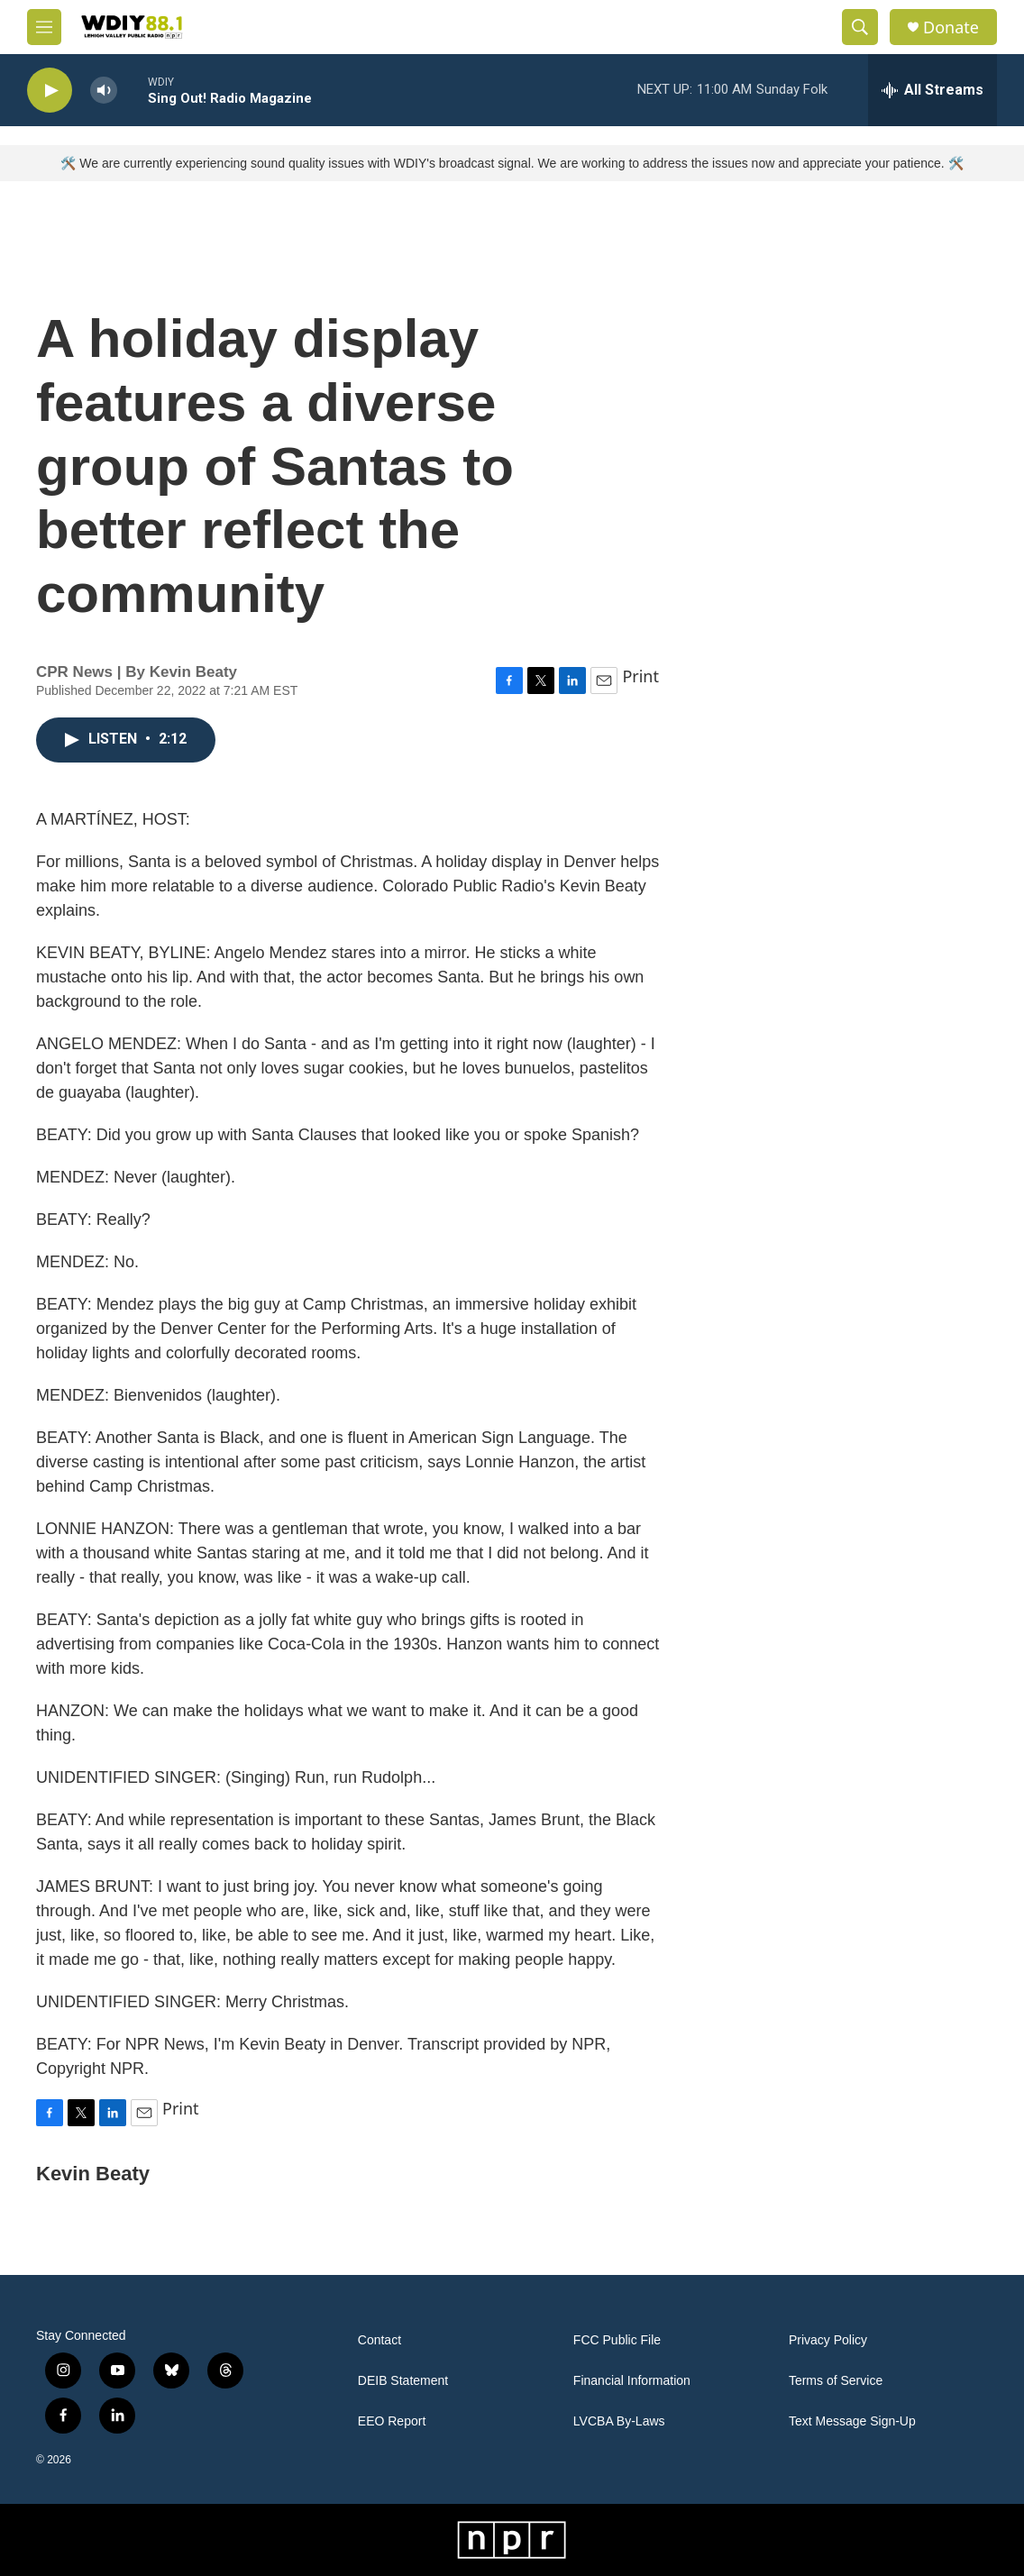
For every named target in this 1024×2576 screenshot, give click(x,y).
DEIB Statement (403, 2381)
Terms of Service (835, 2381)
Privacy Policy (828, 2340)
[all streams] (932, 90)
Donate (951, 27)
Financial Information (631, 2381)
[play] (49, 90)
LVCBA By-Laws (619, 2421)
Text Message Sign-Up (852, 2421)
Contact (379, 2340)
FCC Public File (617, 2340)
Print (640, 676)
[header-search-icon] (860, 27)
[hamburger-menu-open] (44, 27)
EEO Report (391, 2421)
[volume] (103, 90)
